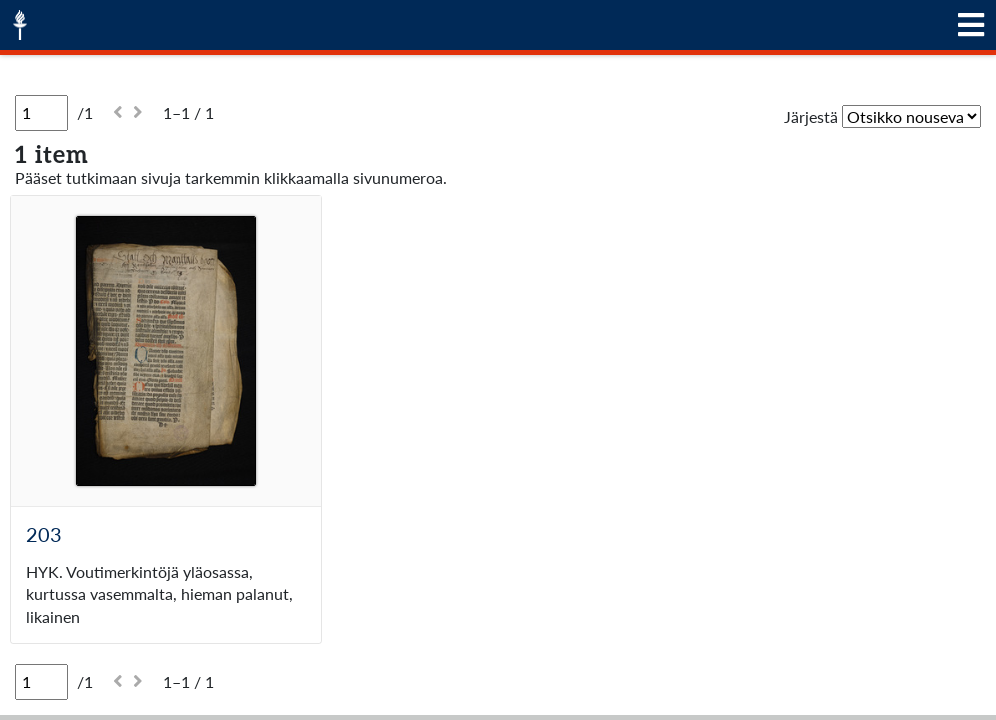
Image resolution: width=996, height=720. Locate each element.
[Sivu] (41, 113)
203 (44, 534)
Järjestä (811, 116)
